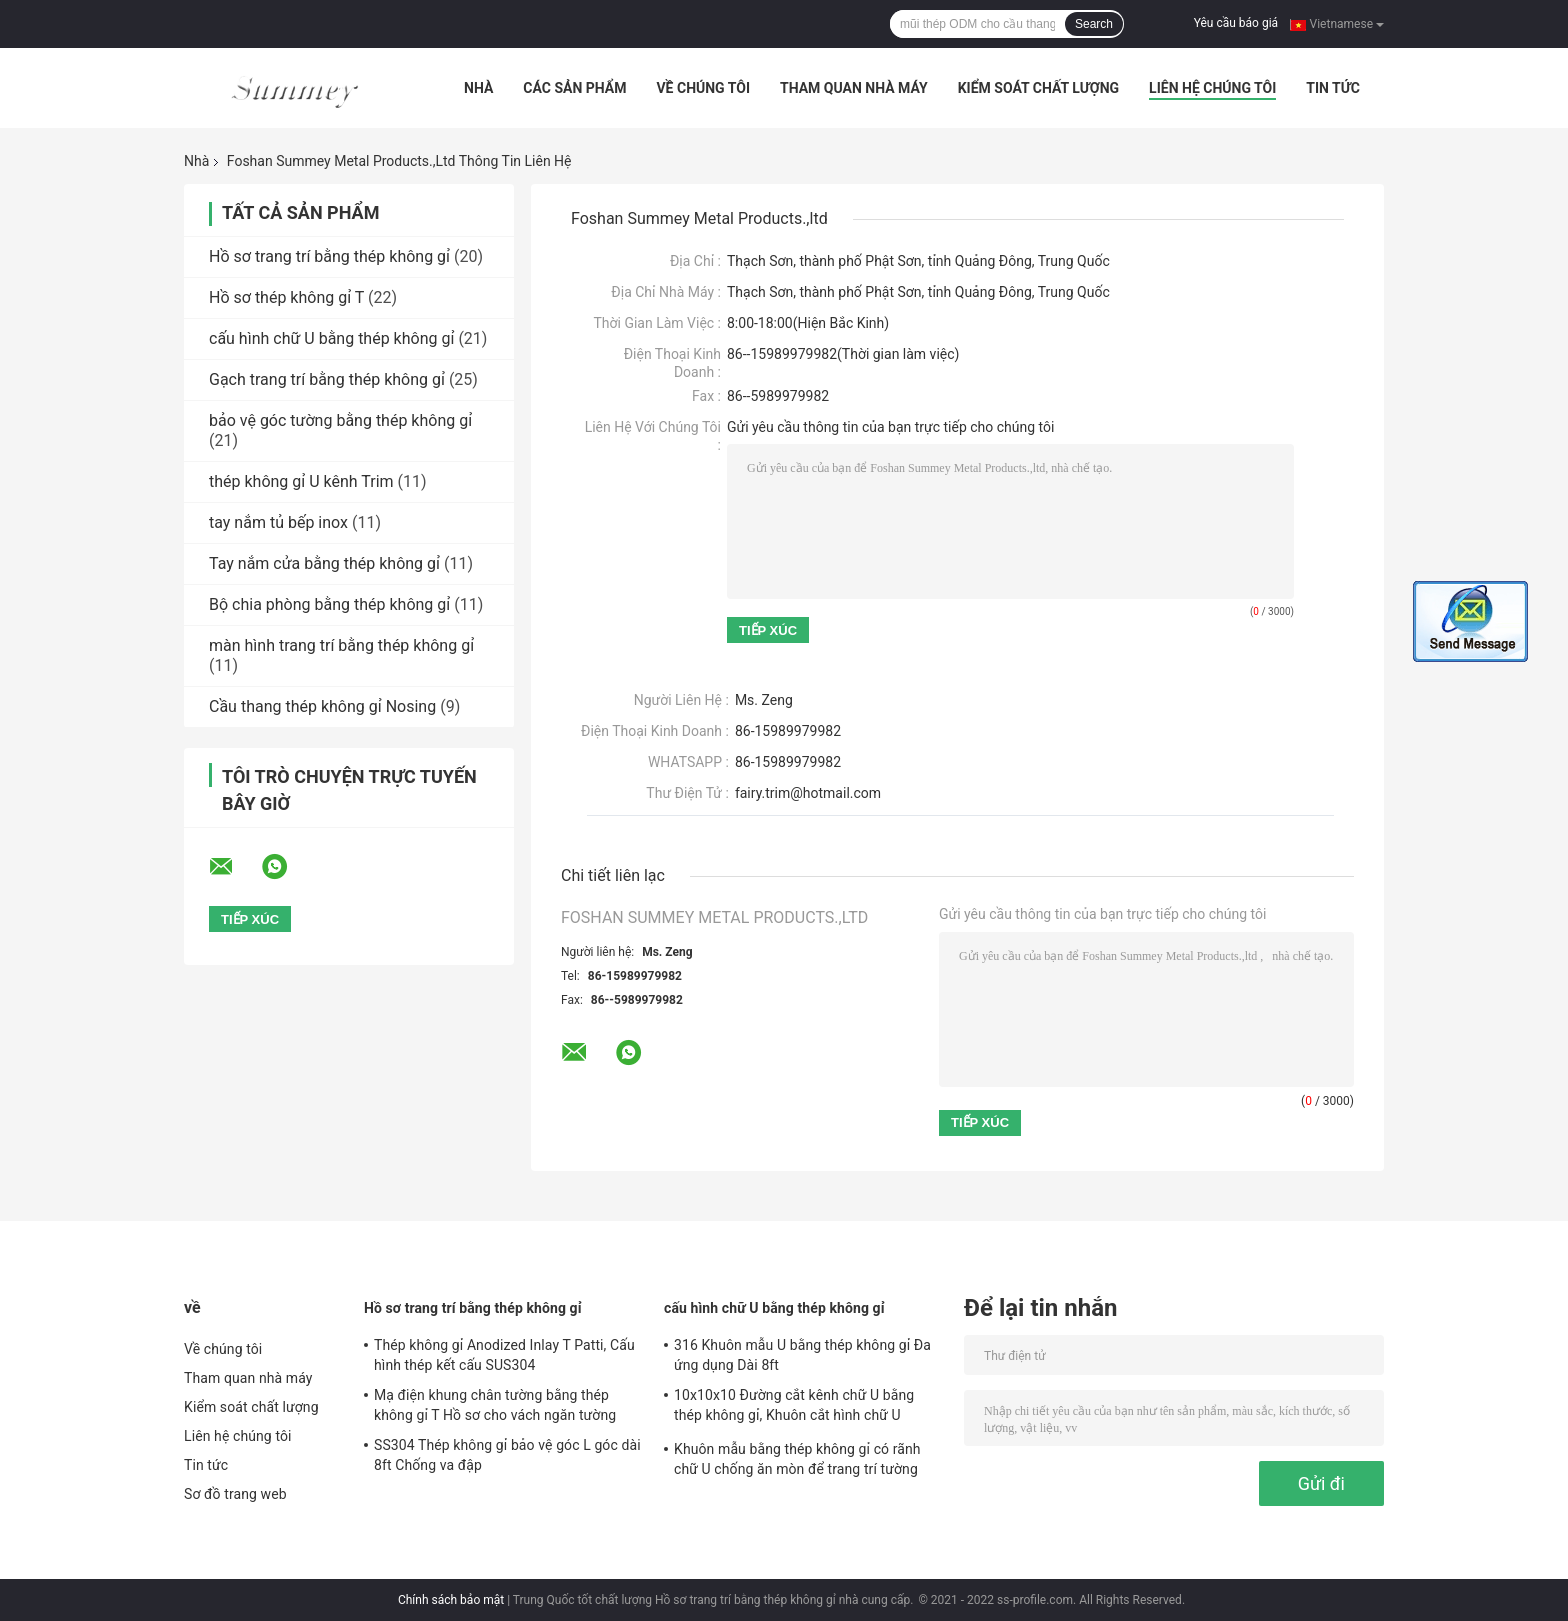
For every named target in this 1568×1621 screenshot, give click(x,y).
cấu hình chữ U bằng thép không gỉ (331, 338)
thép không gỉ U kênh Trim (301, 481)
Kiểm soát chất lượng (1038, 88)
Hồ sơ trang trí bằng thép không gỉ (329, 256)
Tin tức (1333, 88)
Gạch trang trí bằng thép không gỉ (327, 379)
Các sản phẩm (574, 88)
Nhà (478, 88)
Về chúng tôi (703, 88)
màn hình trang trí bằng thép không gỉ (341, 645)
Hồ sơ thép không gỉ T (286, 297)
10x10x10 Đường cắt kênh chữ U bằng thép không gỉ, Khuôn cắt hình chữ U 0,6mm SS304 (794, 1408)
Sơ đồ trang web (235, 1494)
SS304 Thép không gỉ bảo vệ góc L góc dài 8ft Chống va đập (507, 1455)
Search (1094, 24)
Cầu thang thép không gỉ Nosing (322, 706)
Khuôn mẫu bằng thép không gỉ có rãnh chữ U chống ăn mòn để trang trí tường (797, 1459)
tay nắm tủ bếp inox (278, 522)
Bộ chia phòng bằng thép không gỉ (329, 604)
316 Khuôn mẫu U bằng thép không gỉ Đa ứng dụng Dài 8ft (802, 1355)
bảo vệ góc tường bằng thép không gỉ (340, 420)
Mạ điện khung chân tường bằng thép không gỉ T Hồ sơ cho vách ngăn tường (495, 1405)
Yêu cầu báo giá (1236, 23)
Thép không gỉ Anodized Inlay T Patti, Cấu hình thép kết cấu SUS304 (504, 1355)
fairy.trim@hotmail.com (808, 793)
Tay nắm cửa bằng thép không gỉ (324, 563)
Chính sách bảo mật (451, 1600)
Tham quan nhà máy (854, 88)
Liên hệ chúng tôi (1212, 88)
